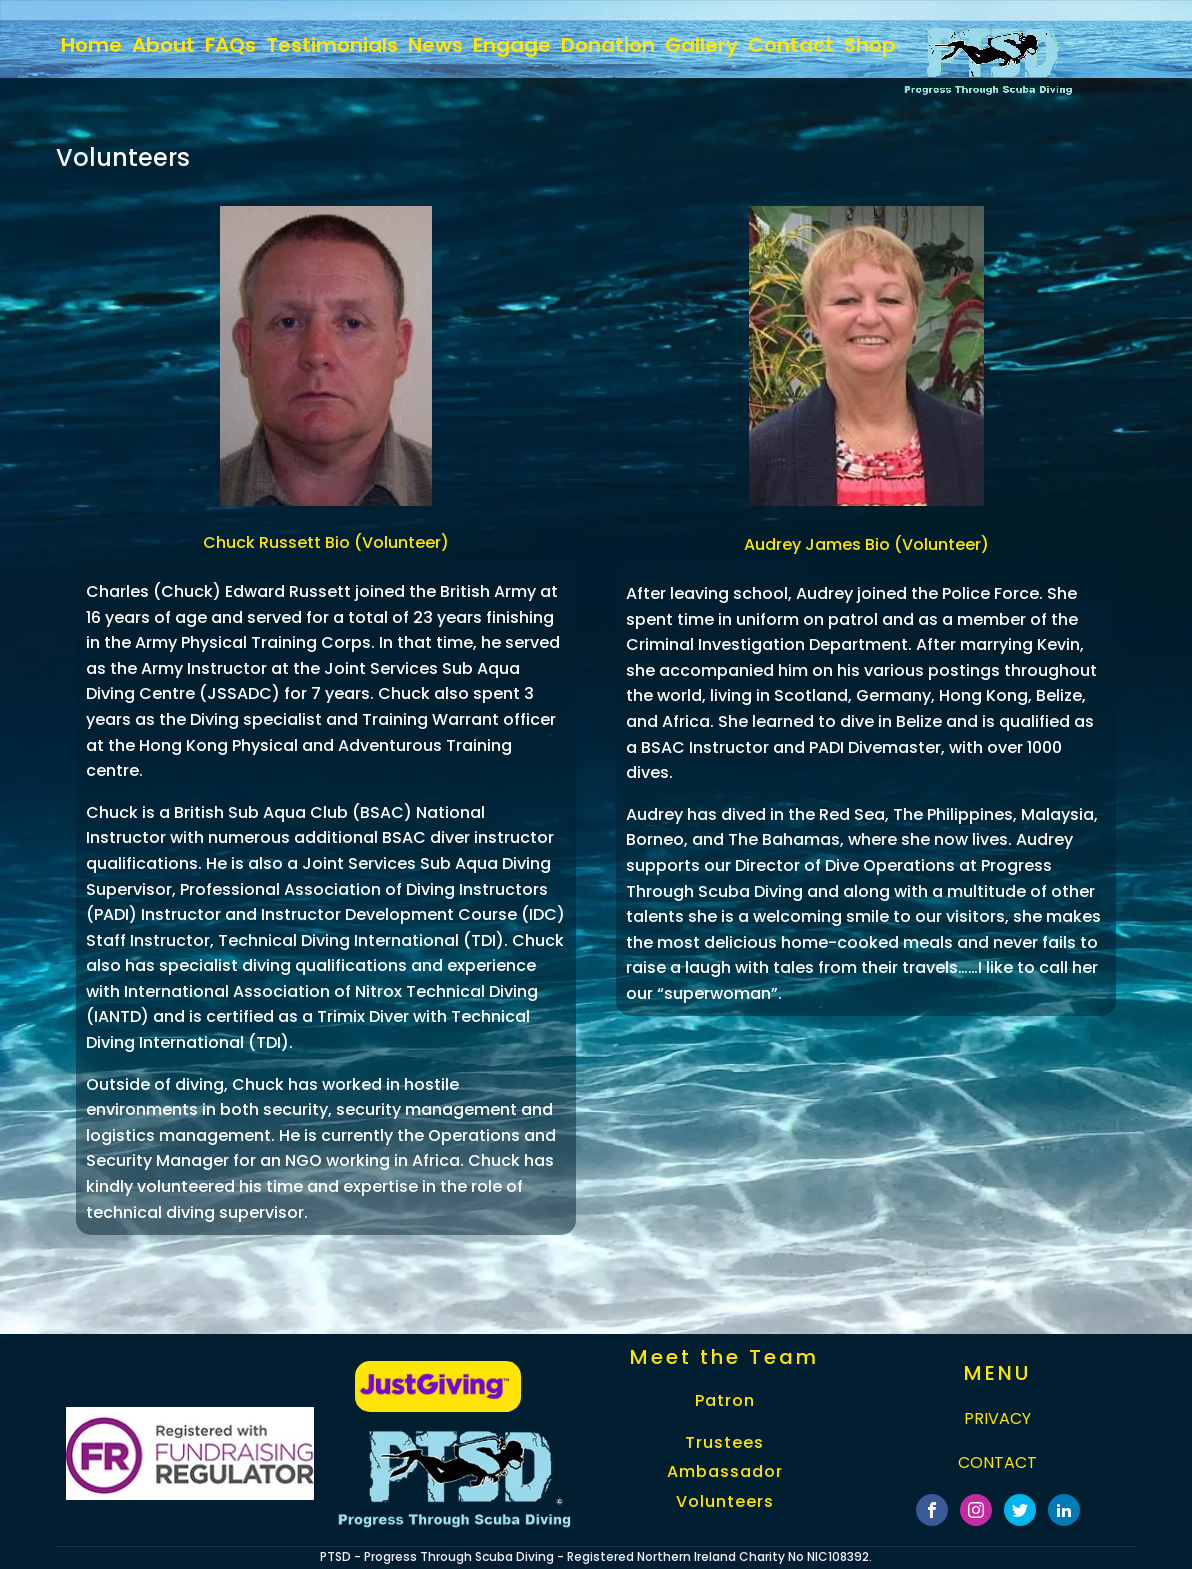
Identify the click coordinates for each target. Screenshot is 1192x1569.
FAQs (230, 45)
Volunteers (725, 1502)
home (91, 45)
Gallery (701, 45)
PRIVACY (997, 1418)
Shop (870, 45)
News (435, 45)
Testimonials (332, 45)
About (163, 45)
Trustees (724, 1443)
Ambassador (725, 1472)
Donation (608, 45)
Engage (512, 45)
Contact (791, 45)
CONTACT (997, 1462)
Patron (725, 1401)
